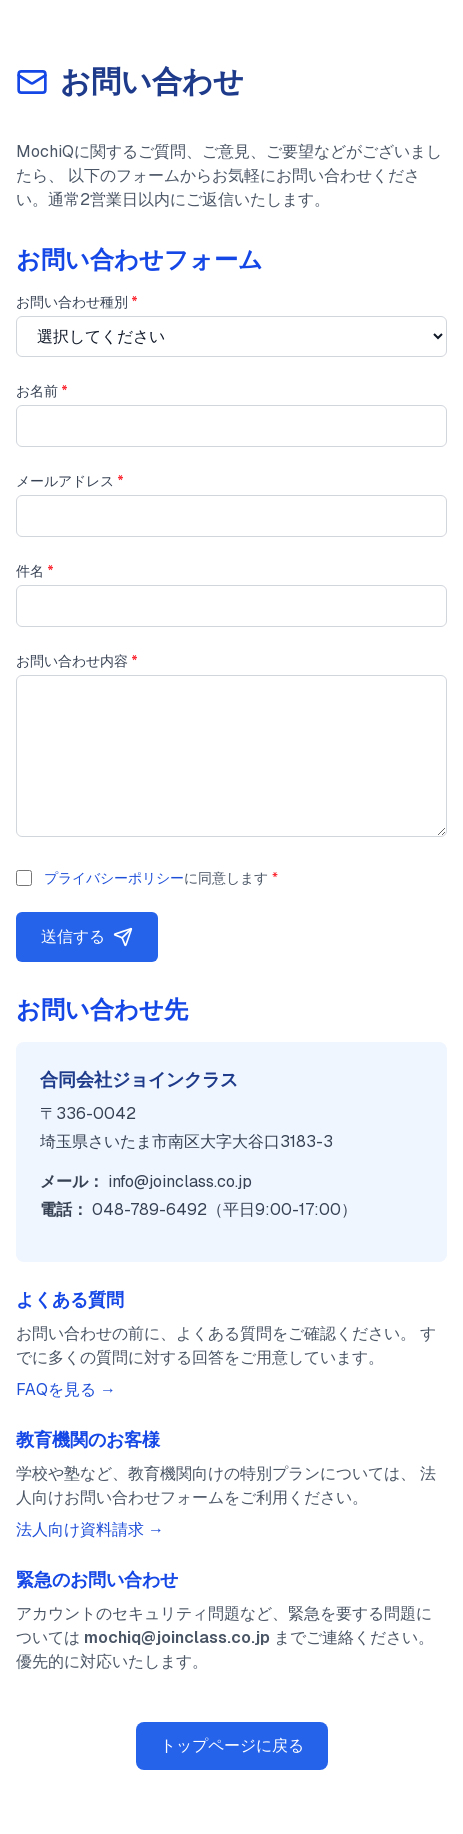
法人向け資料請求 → (90, 1529)
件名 (35, 571)
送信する (87, 936)
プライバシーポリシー (114, 878)
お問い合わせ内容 (77, 661)
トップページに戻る (232, 1745)
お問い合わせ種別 (77, 302)
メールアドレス (70, 481)
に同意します (161, 878)
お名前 (42, 391)
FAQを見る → (66, 1389)
